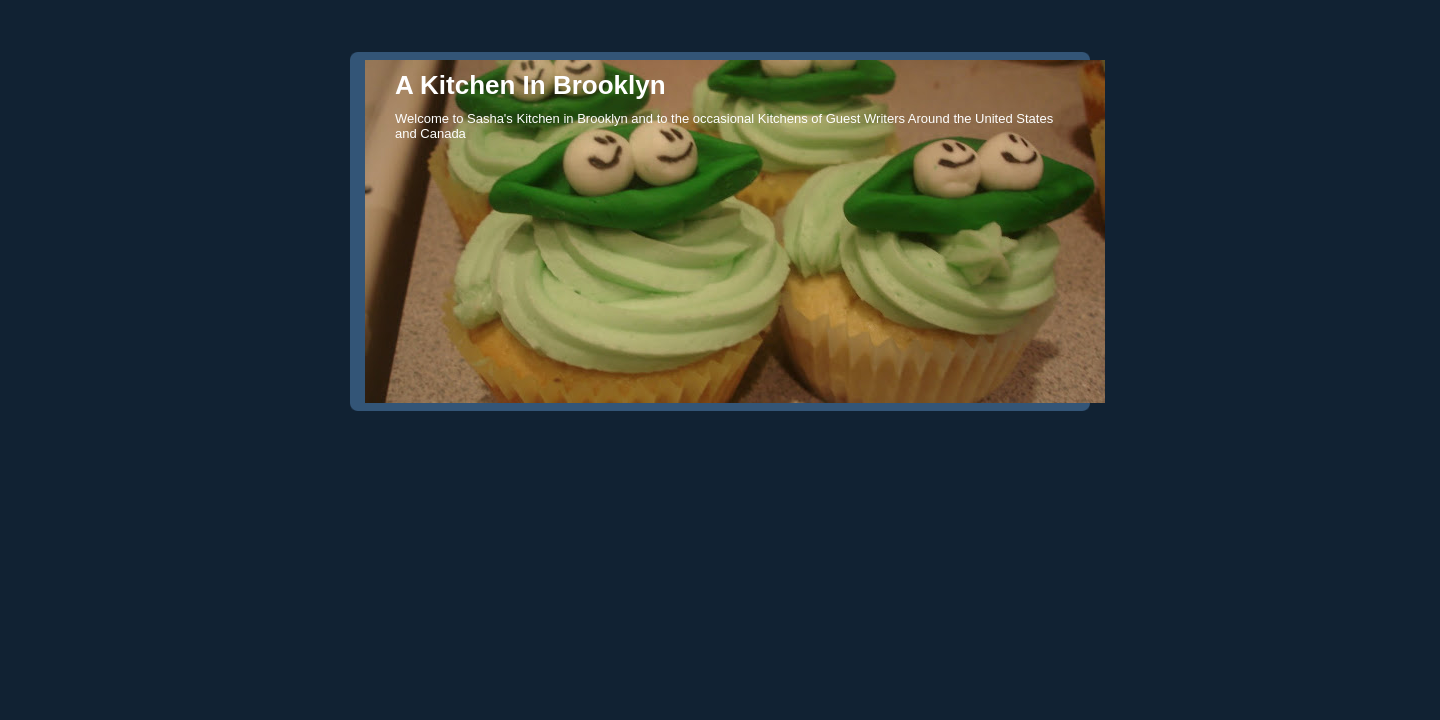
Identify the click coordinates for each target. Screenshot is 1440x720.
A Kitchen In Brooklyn (530, 85)
